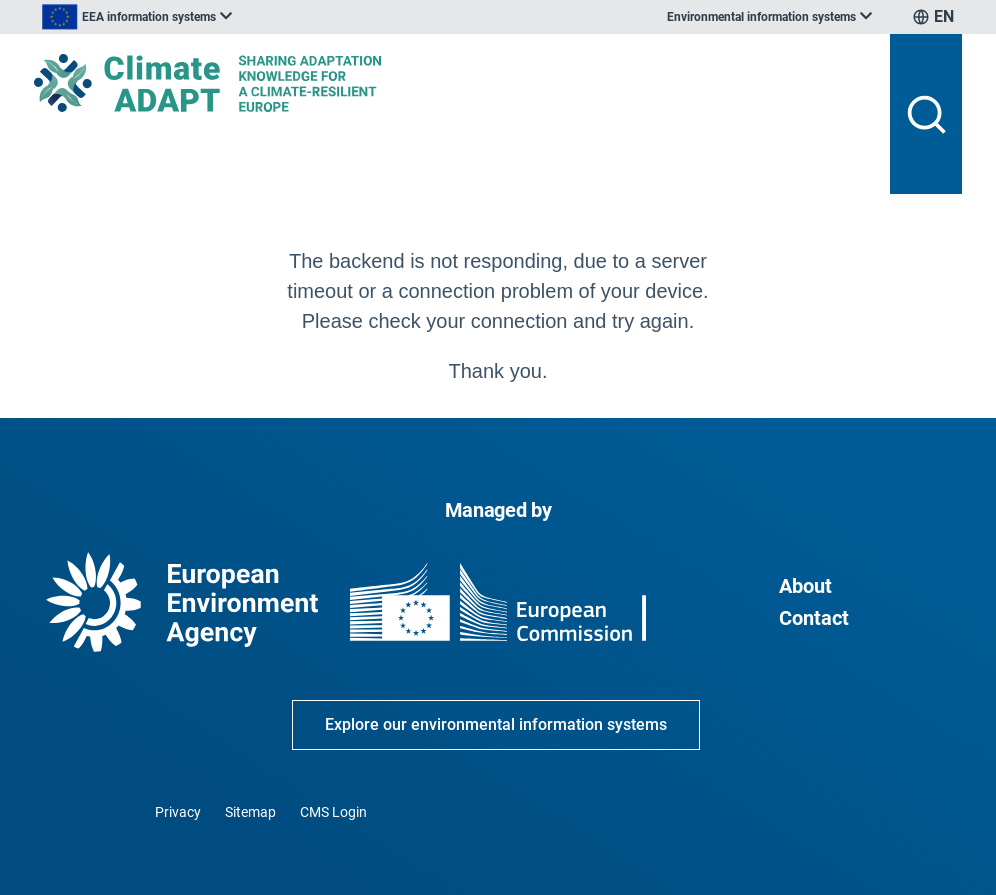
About (805, 586)
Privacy (178, 812)
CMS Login (333, 812)
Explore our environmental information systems (496, 724)
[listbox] (137, 17)
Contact (814, 618)
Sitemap (250, 812)
